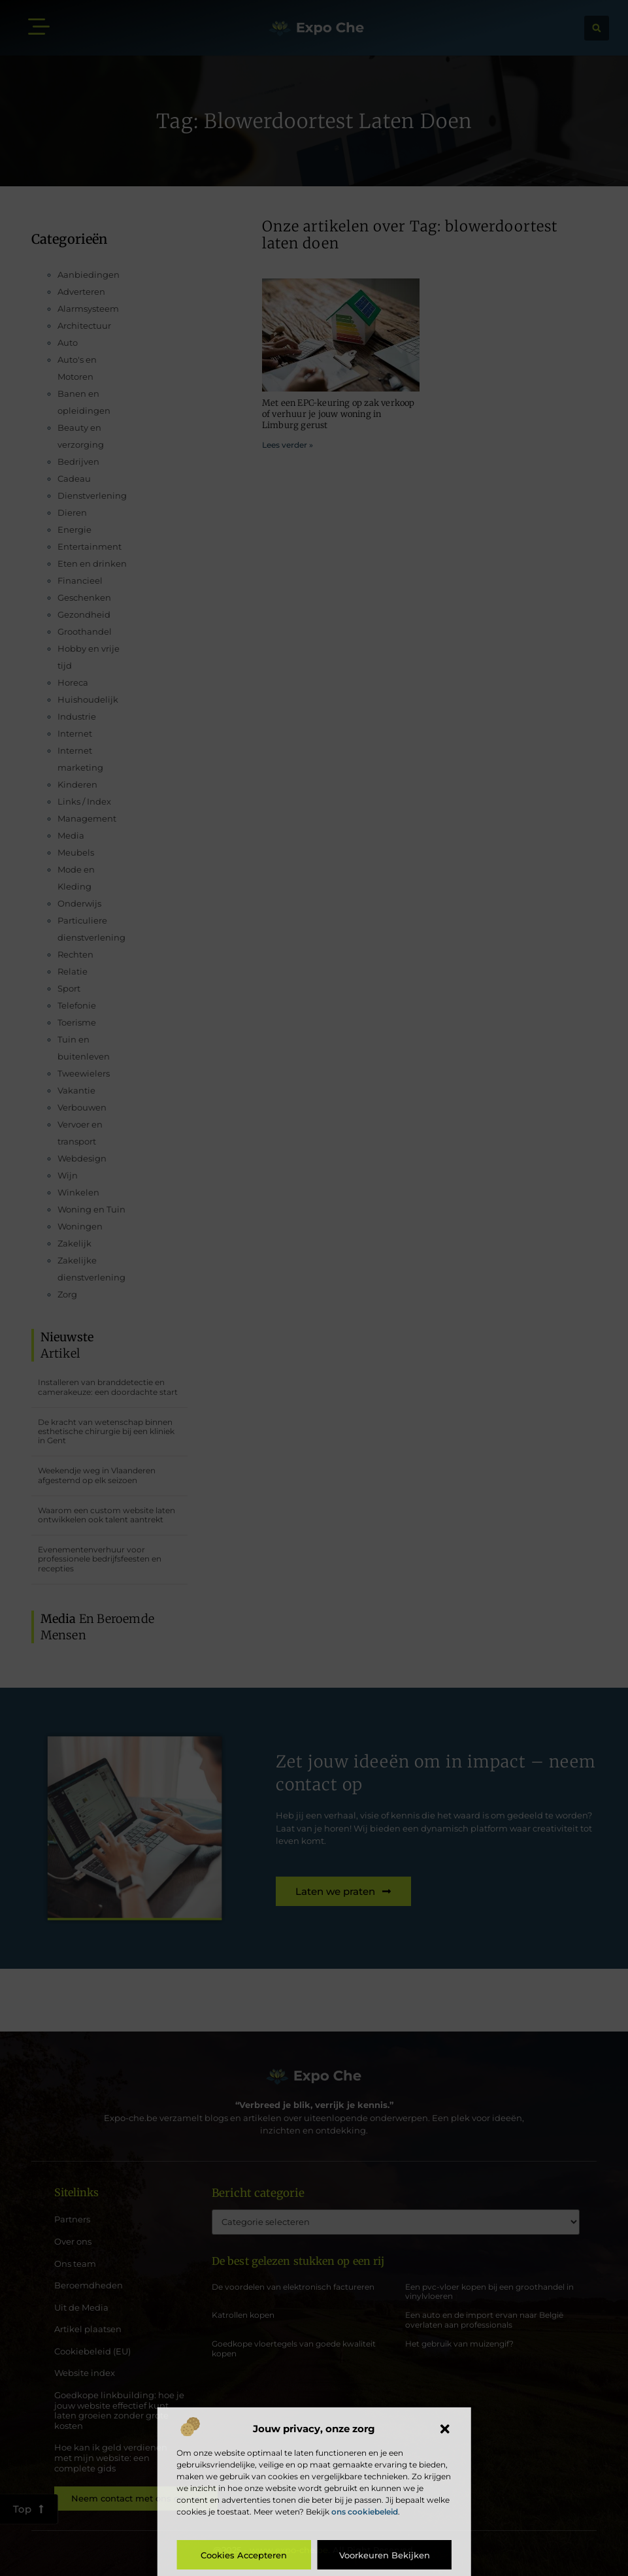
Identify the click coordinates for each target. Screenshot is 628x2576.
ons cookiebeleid (364, 2512)
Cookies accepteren (244, 2555)
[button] (445, 2428)
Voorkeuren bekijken (384, 2555)
